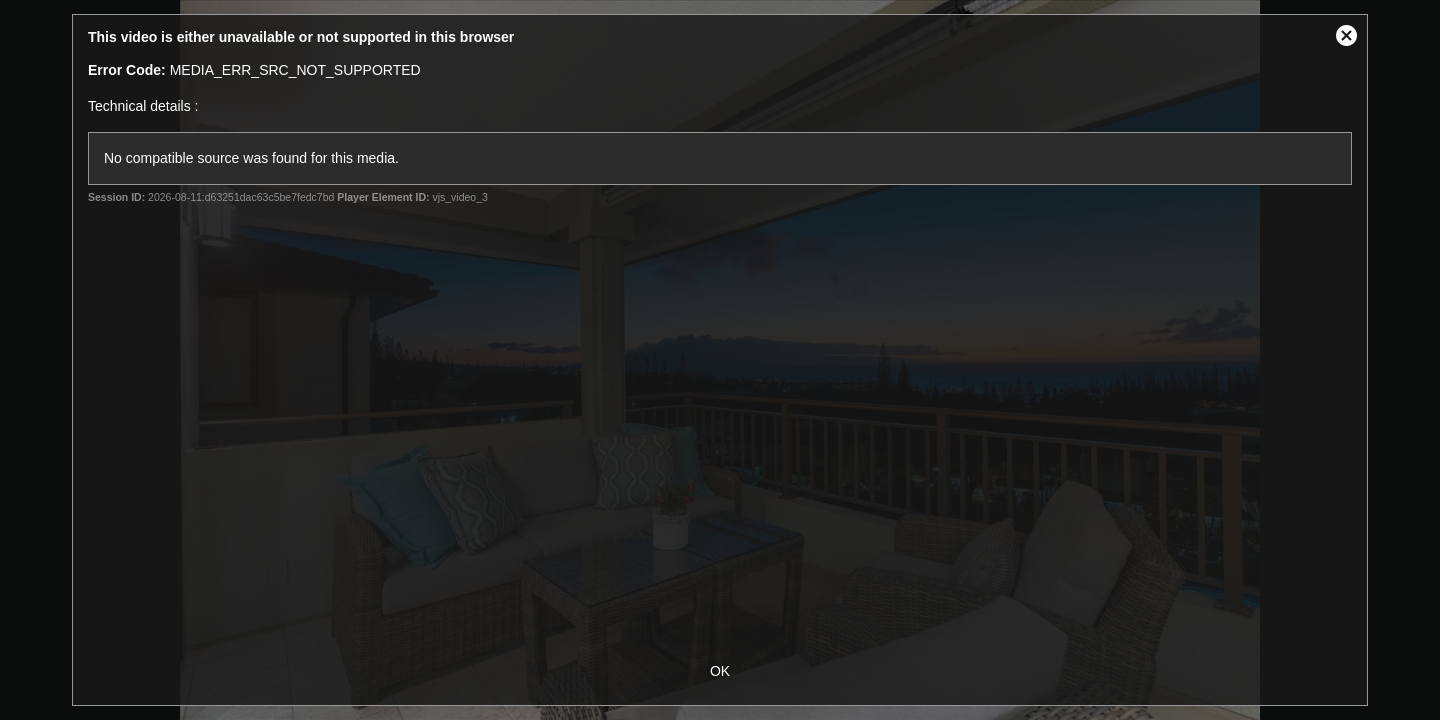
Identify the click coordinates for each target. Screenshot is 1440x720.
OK (720, 671)
